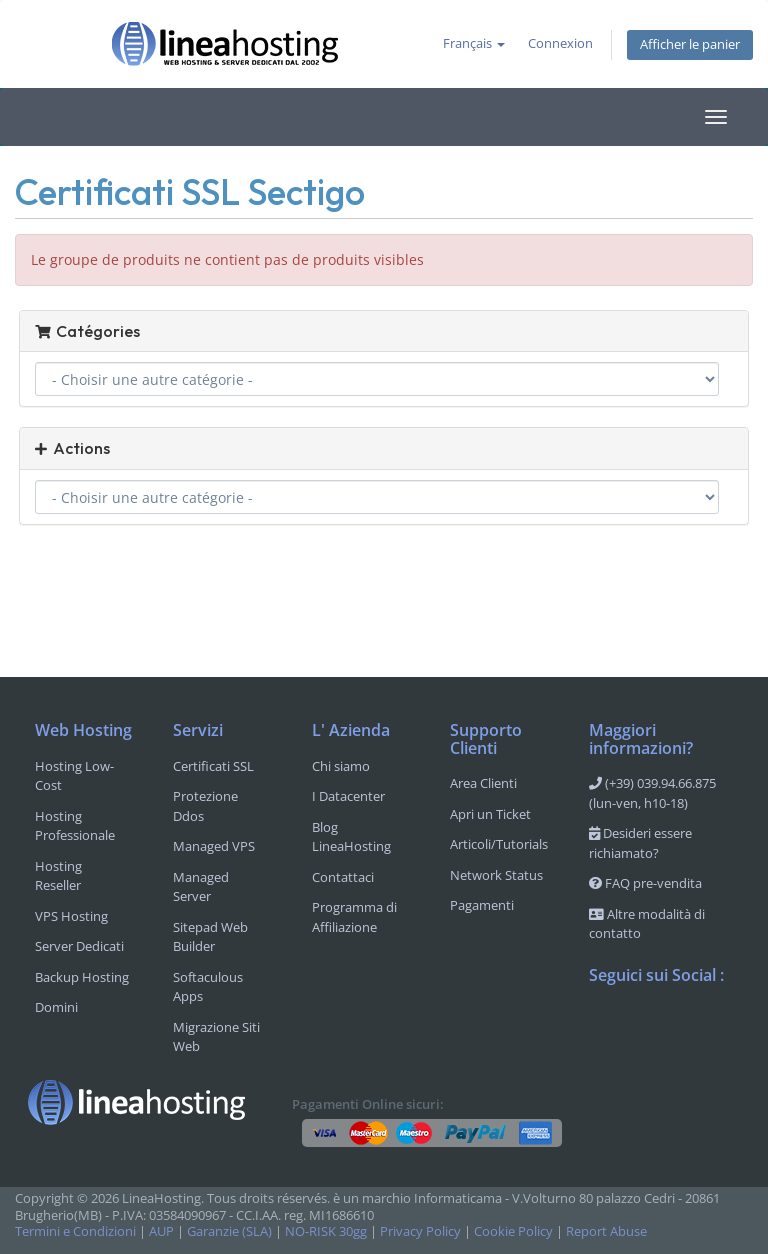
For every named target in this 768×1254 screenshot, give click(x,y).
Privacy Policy (420, 1231)
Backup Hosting (82, 977)
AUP (161, 1231)
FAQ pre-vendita (645, 883)
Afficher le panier (690, 44)
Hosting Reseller (58, 876)
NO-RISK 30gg (326, 1231)
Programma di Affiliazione (354, 917)
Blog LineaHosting (351, 837)
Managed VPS (214, 846)
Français (474, 43)
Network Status (496, 875)
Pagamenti (482, 905)
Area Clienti (483, 783)
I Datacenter (348, 796)
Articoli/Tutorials (499, 844)
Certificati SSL (213, 766)
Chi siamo (341, 766)
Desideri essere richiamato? (640, 843)
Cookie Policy (513, 1231)
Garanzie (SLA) (229, 1231)
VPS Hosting (71, 916)
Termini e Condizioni (75, 1231)
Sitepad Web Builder (210, 937)
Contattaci (343, 877)
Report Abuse (606, 1231)
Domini (56, 1007)
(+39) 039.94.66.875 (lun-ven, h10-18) (652, 793)
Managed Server (201, 887)
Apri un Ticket (490, 814)
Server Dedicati (79, 946)
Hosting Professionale (75, 826)
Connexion (560, 43)
